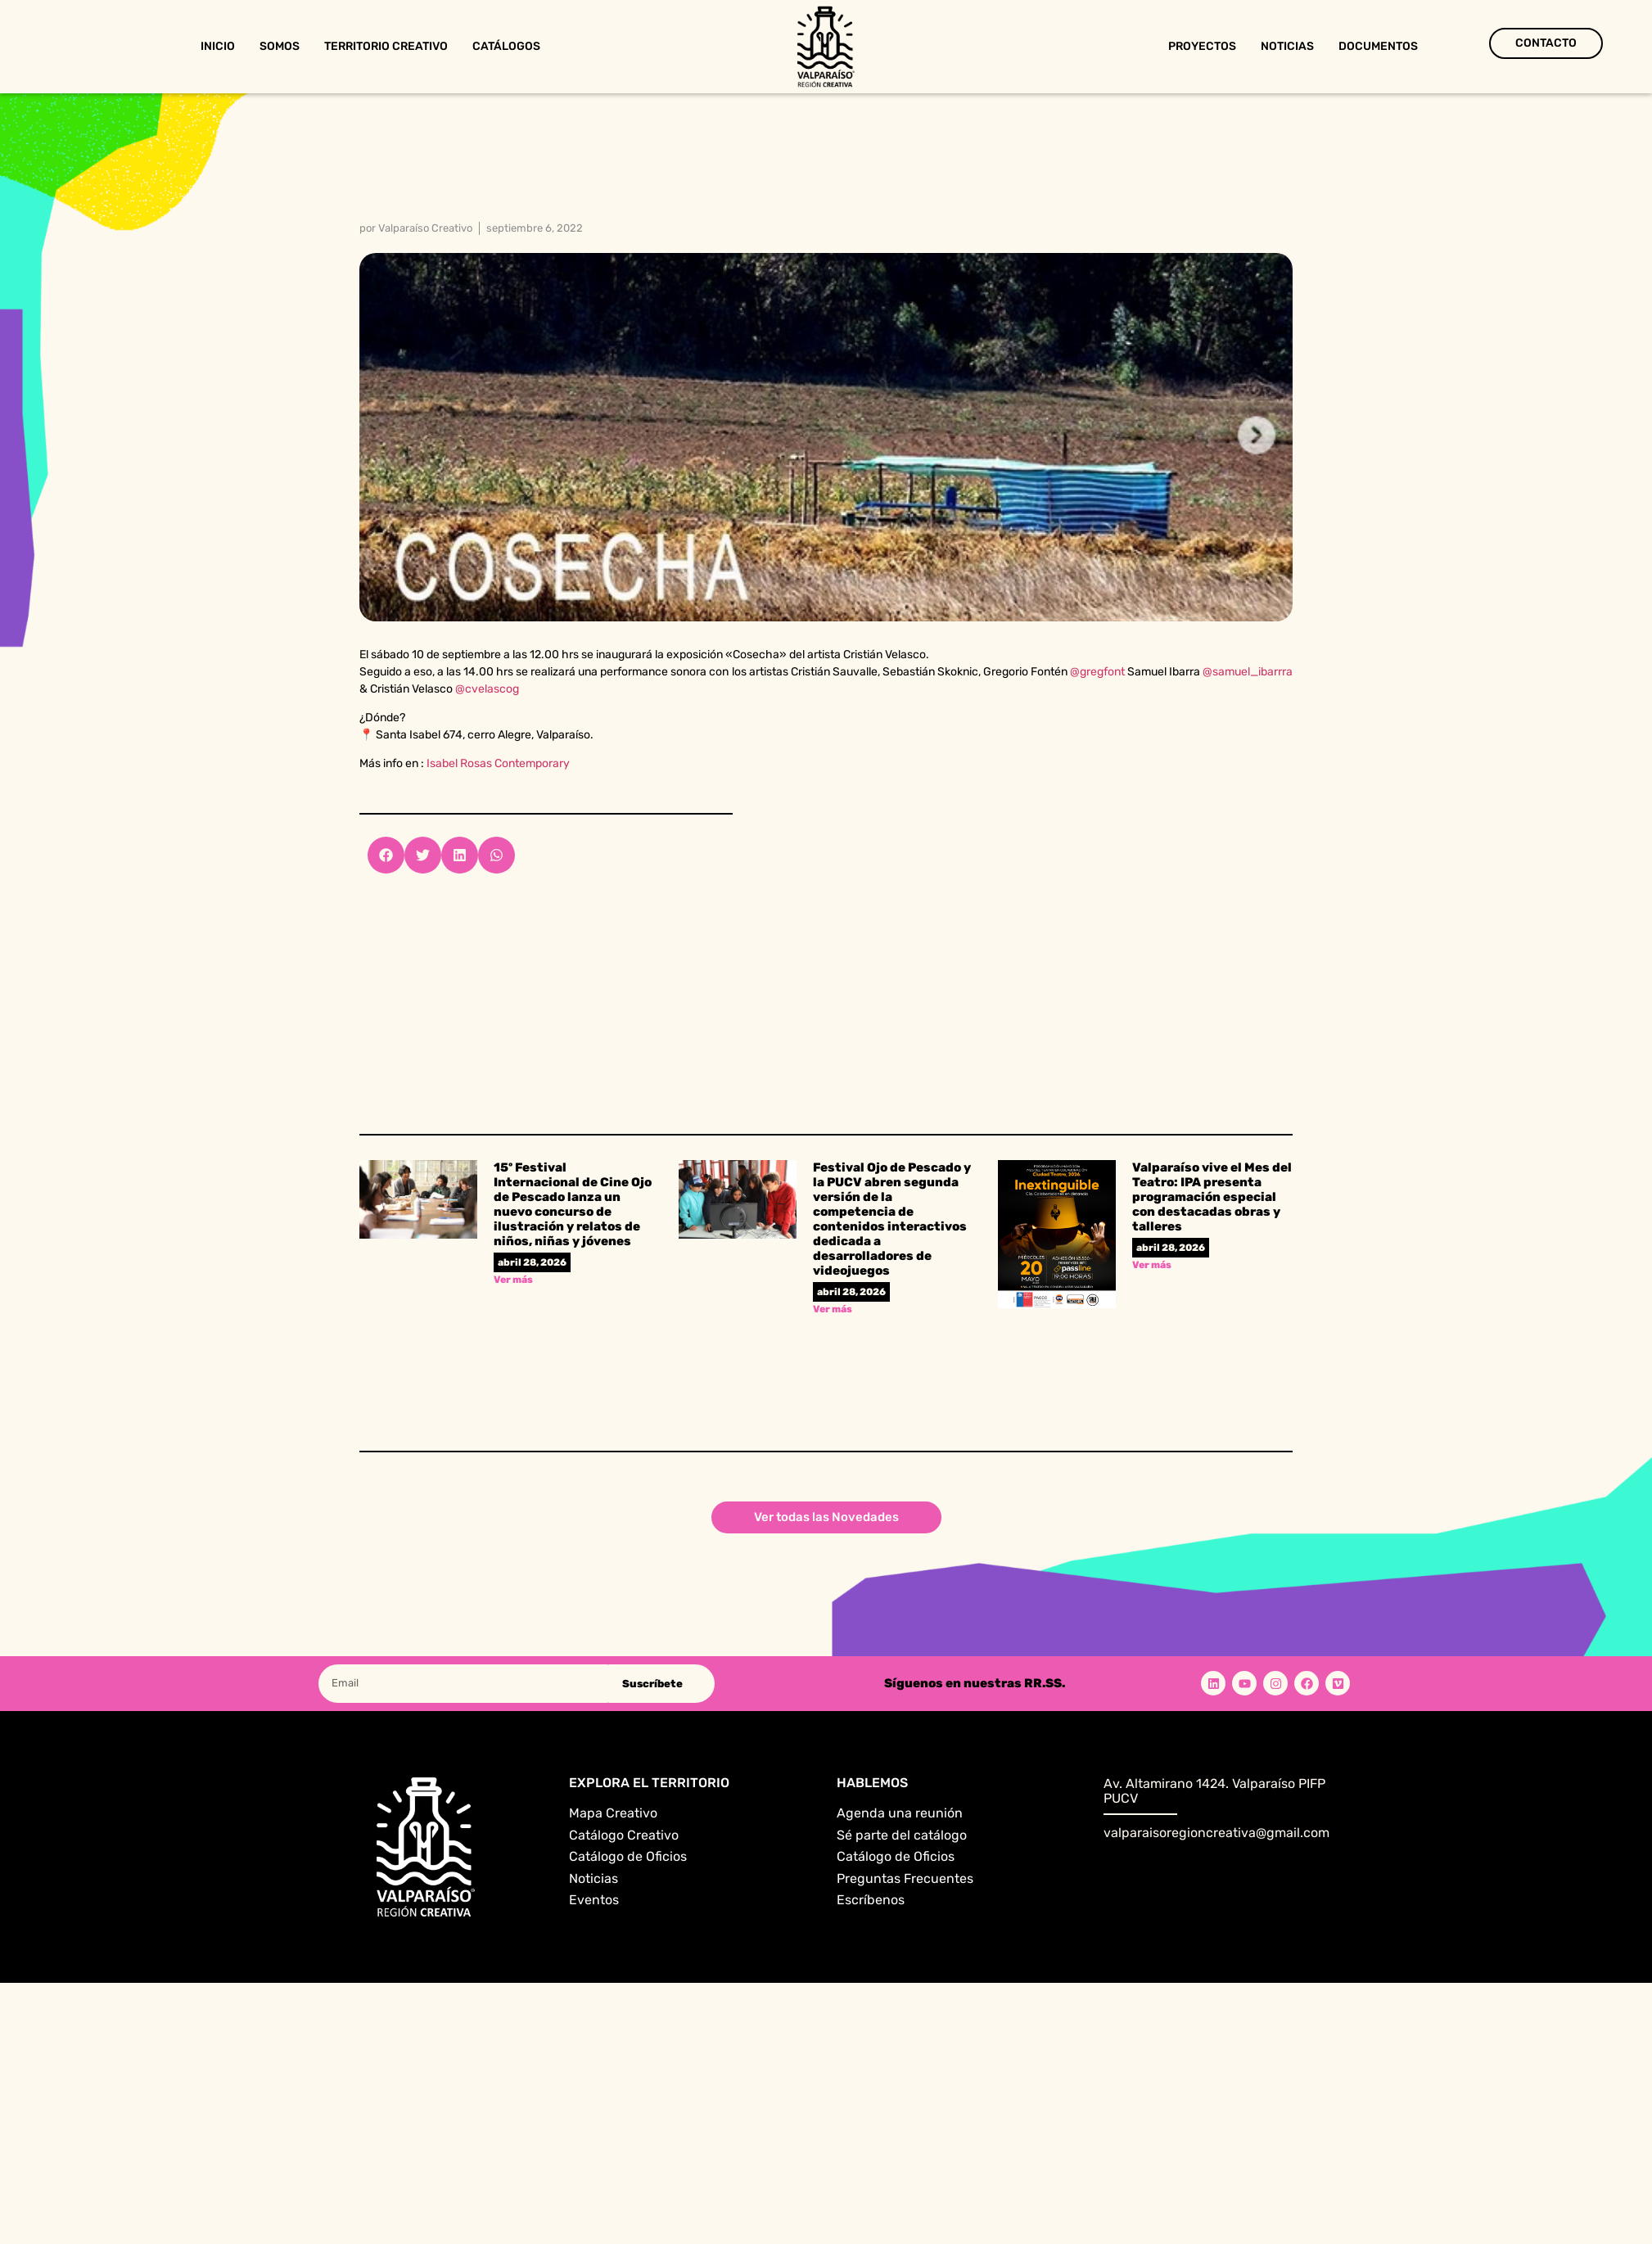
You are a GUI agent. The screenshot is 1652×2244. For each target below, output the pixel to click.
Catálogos (506, 46)
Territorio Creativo (386, 46)
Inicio (218, 46)
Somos (280, 46)
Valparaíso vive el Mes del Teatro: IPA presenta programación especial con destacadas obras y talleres (1212, 1197)
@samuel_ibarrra (1248, 672)
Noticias (1287, 46)
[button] (386, 855)
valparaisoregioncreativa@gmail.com (1216, 1832)
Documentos (1378, 46)
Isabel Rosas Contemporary (498, 763)
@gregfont (1097, 672)
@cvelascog (487, 689)
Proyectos (1202, 46)
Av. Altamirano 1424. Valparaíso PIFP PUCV (1214, 1791)
